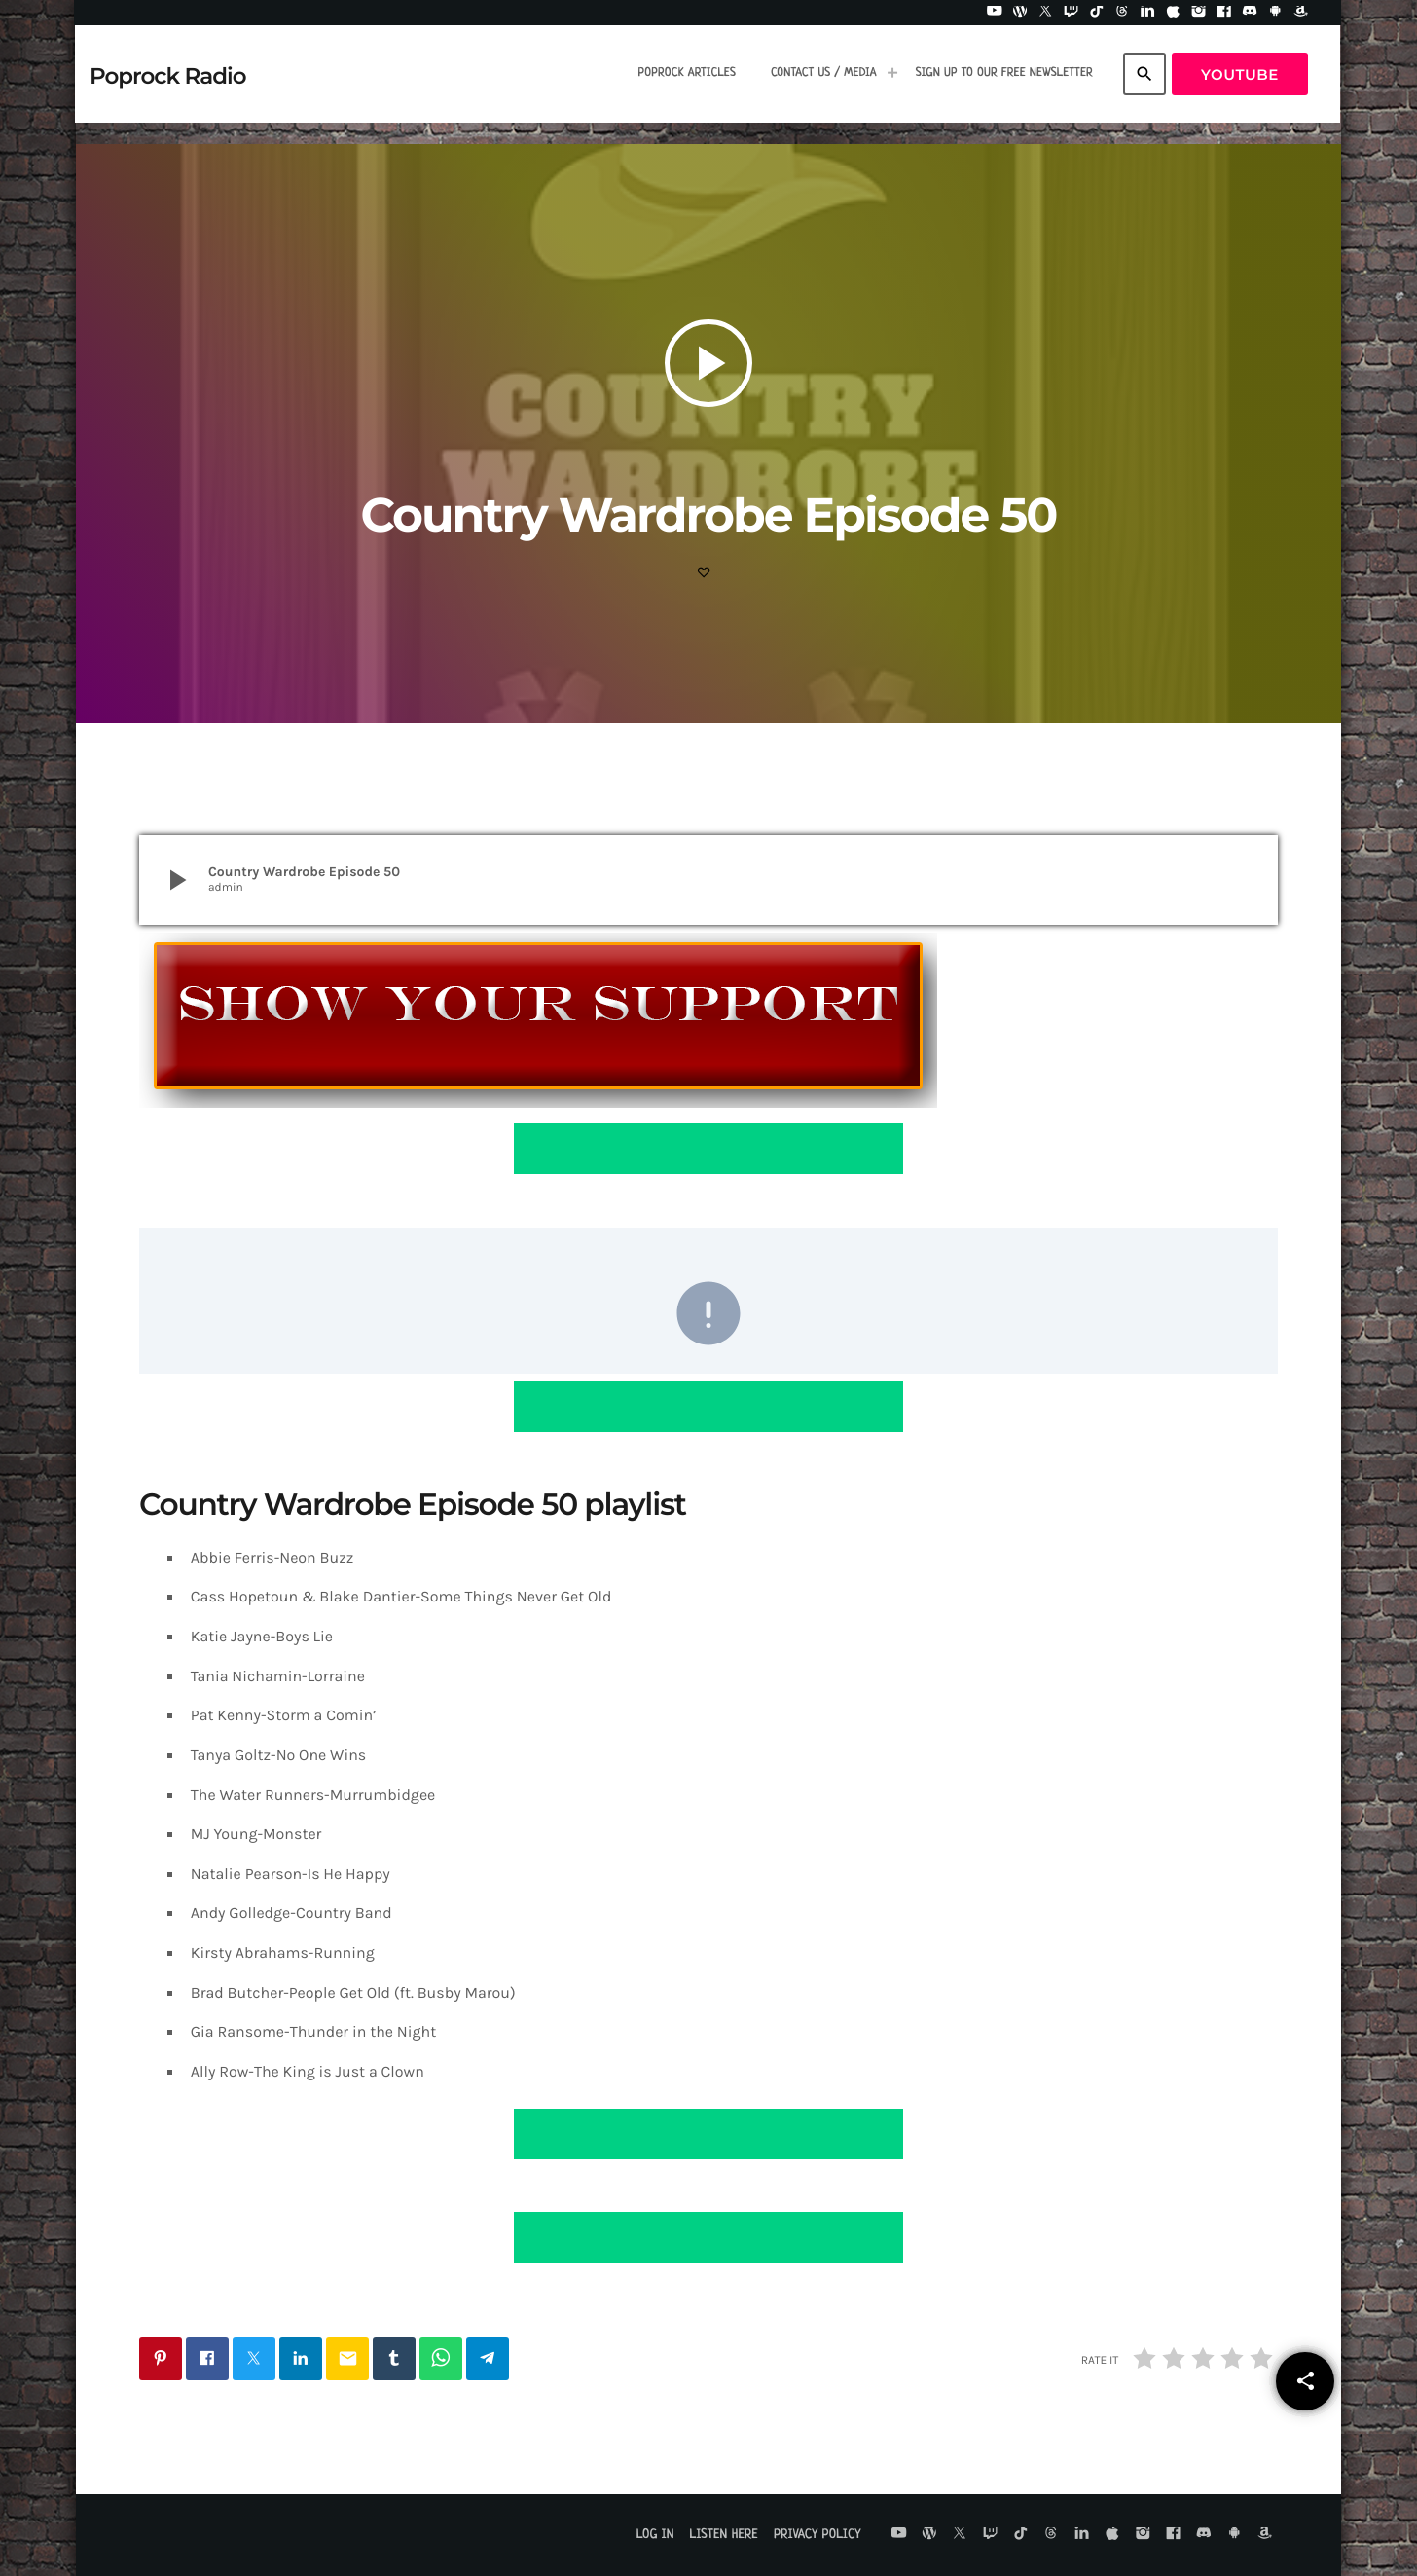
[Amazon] (1301, 12)
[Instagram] (1199, 12)
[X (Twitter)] (1045, 12)
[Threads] (1122, 12)
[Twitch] (1071, 12)
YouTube (1240, 74)
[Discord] (1249, 12)
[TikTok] (1097, 12)
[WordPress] (1020, 12)
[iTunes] (1173, 12)
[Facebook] (1224, 12)
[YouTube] (994, 12)
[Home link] (167, 74)
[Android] (1276, 12)
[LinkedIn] (1147, 12)
